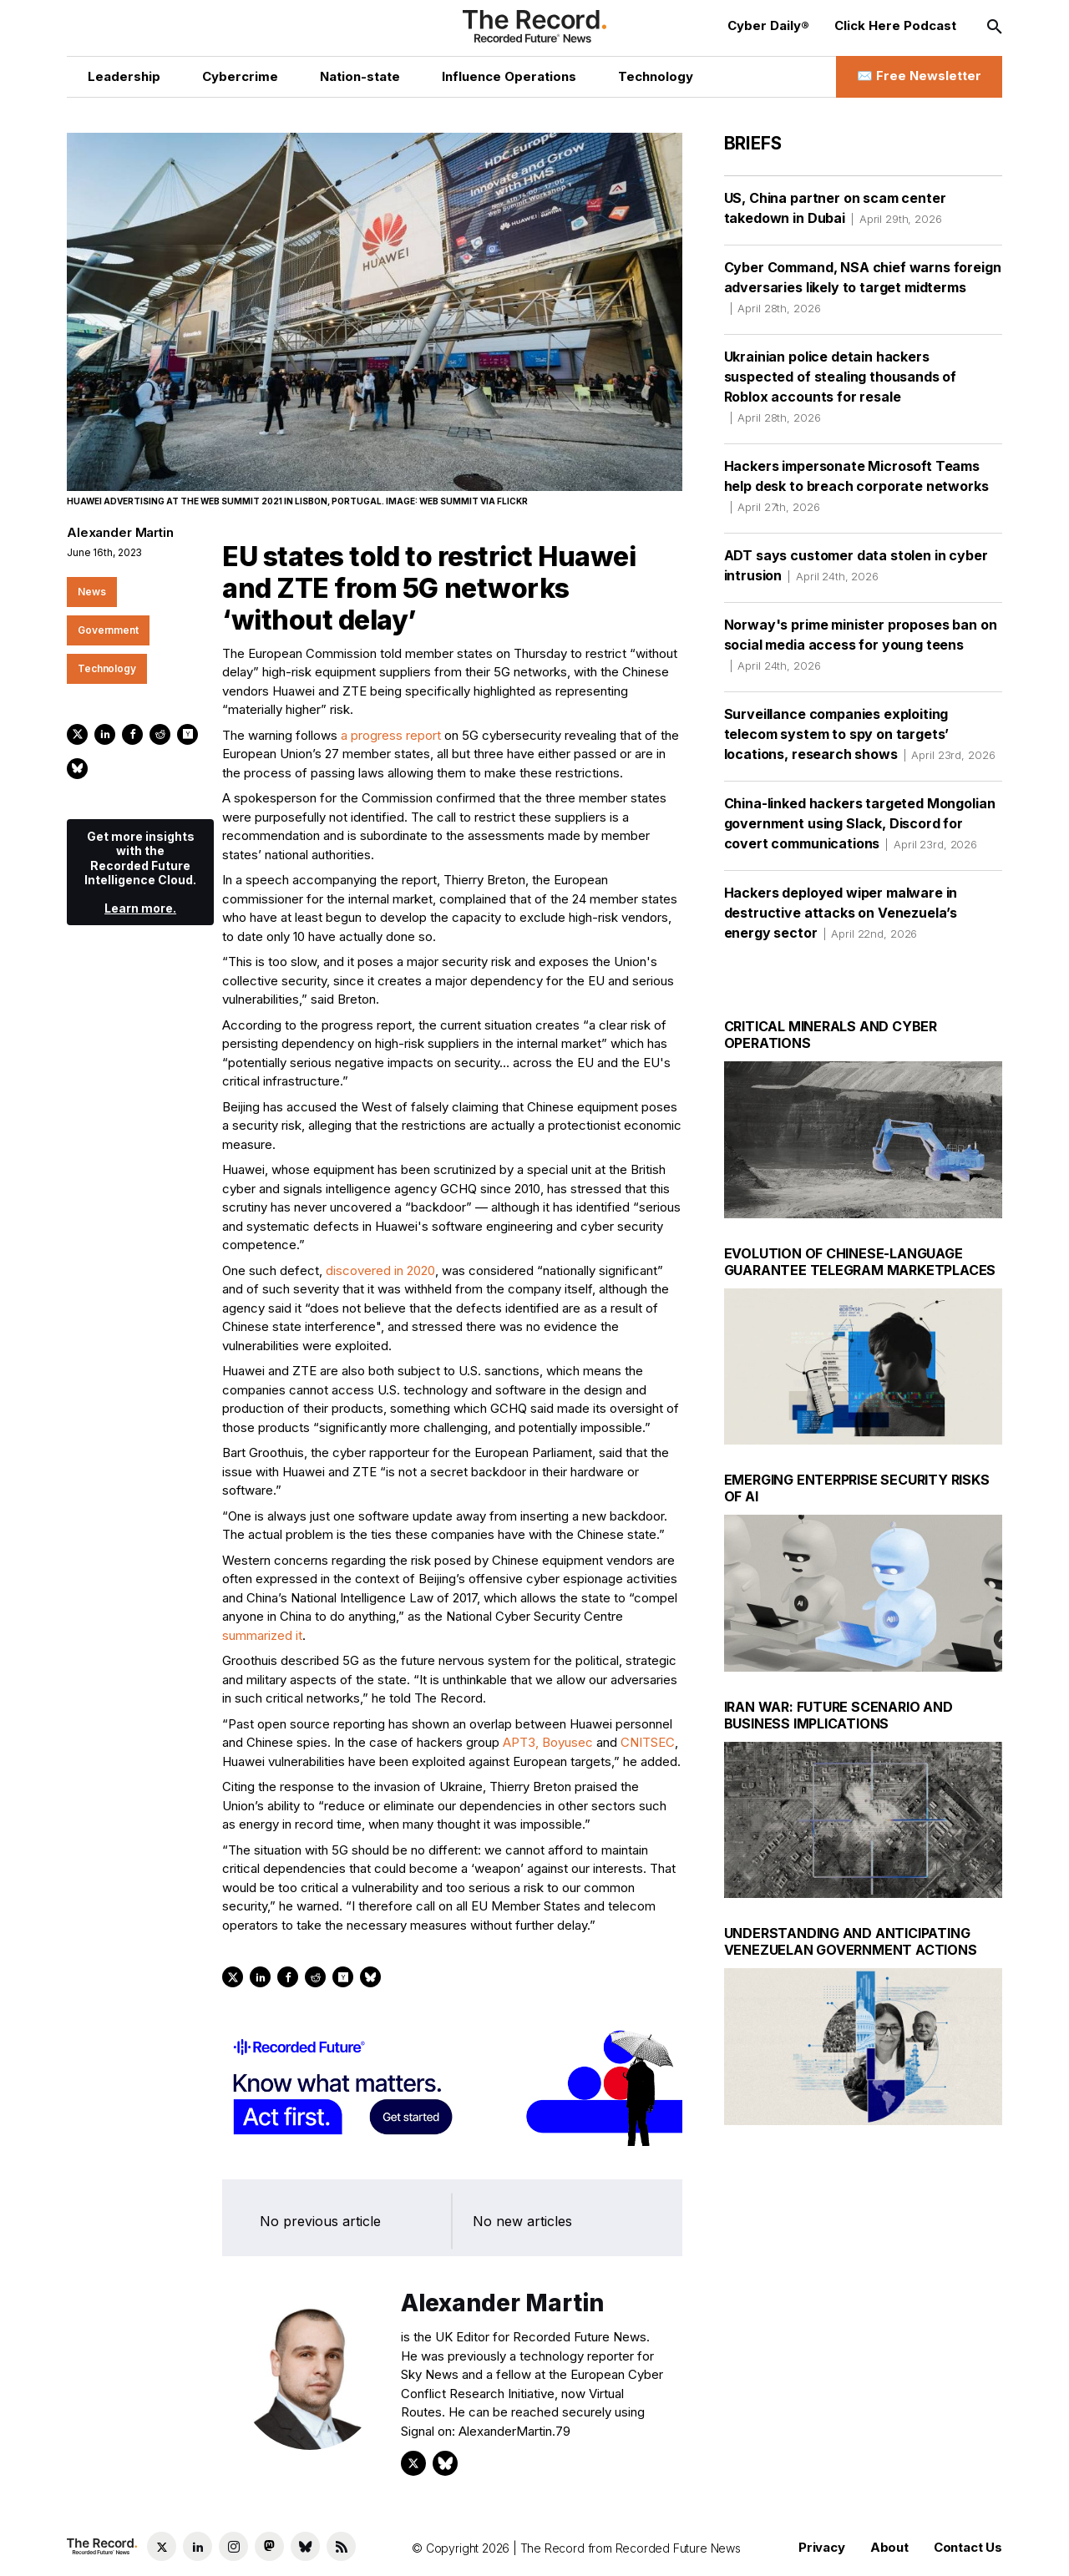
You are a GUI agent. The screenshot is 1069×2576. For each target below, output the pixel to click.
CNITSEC (648, 1742)
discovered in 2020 (380, 1270)
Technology (107, 668)
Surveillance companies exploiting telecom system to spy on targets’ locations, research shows (860, 734)
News (92, 591)
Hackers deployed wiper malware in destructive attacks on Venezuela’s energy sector (841, 912)
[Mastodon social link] (269, 2546)
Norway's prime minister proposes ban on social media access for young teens (860, 644)
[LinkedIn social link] (197, 2546)
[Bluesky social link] (305, 2546)
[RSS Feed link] (341, 2546)
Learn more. (140, 908)
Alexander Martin (120, 532)
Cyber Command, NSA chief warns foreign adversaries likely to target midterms (862, 287)
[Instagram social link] (233, 2546)
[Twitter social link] (161, 2546)
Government (108, 630)
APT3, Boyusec (548, 1742)
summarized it (262, 1635)
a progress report (391, 735)
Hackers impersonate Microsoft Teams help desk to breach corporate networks (856, 486)
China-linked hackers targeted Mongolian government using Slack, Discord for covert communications (860, 823)
